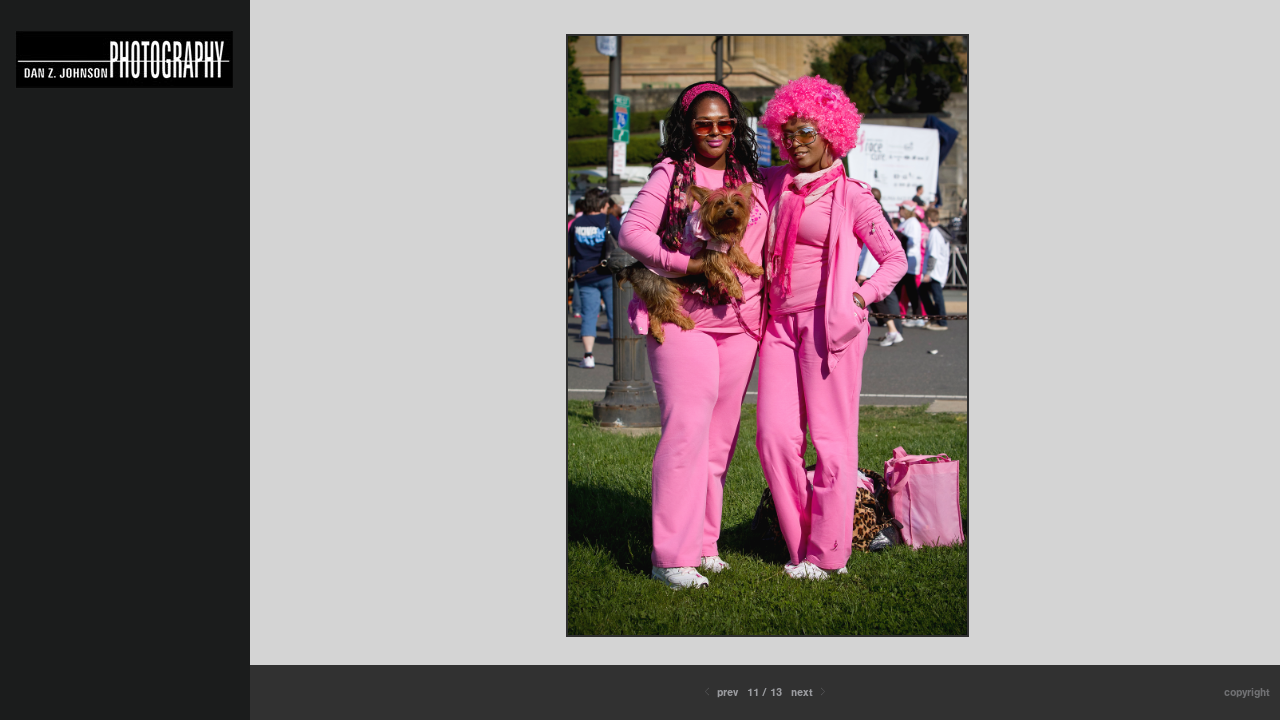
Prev (719, 692)
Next (810, 692)
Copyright (1247, 692)
